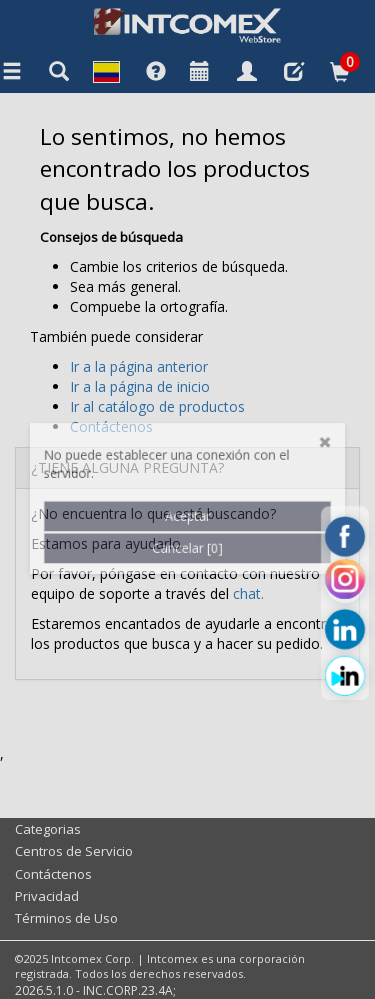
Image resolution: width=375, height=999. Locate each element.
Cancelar (187, 473)
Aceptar (188, 438)
